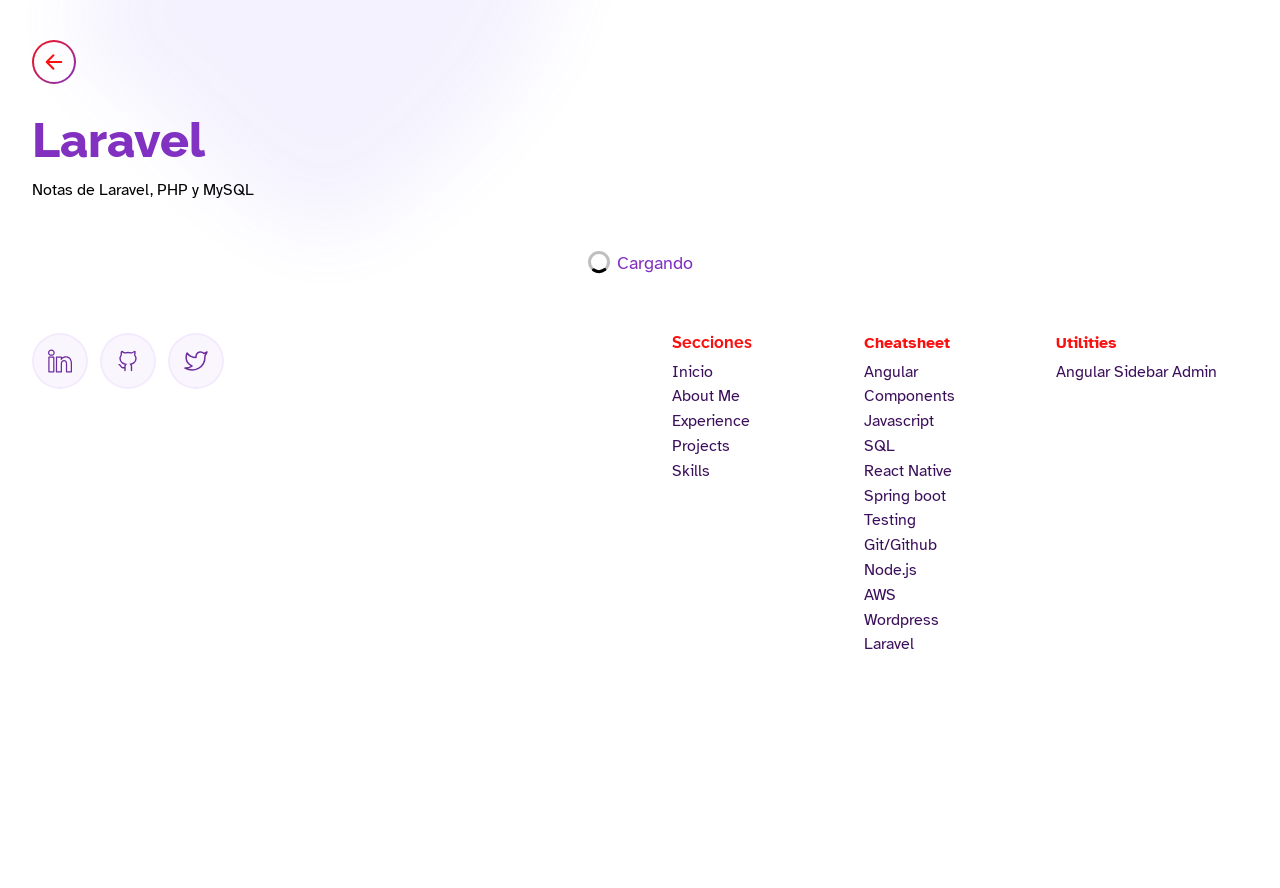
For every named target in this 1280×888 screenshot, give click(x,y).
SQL (879, 446)
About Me (706, 396)
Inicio (692, 372)
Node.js (890, 570)
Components (909, 396)
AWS (880, 595)
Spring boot (905, 496)
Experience (711, 421)
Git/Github (900, 545)
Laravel (889, 644)
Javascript (899, 421)
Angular (891, 372)
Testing (890, 520)
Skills (691, 471)
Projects (701, 446)
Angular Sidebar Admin (1136, 372)
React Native (908, 471)
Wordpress (901, 620)
